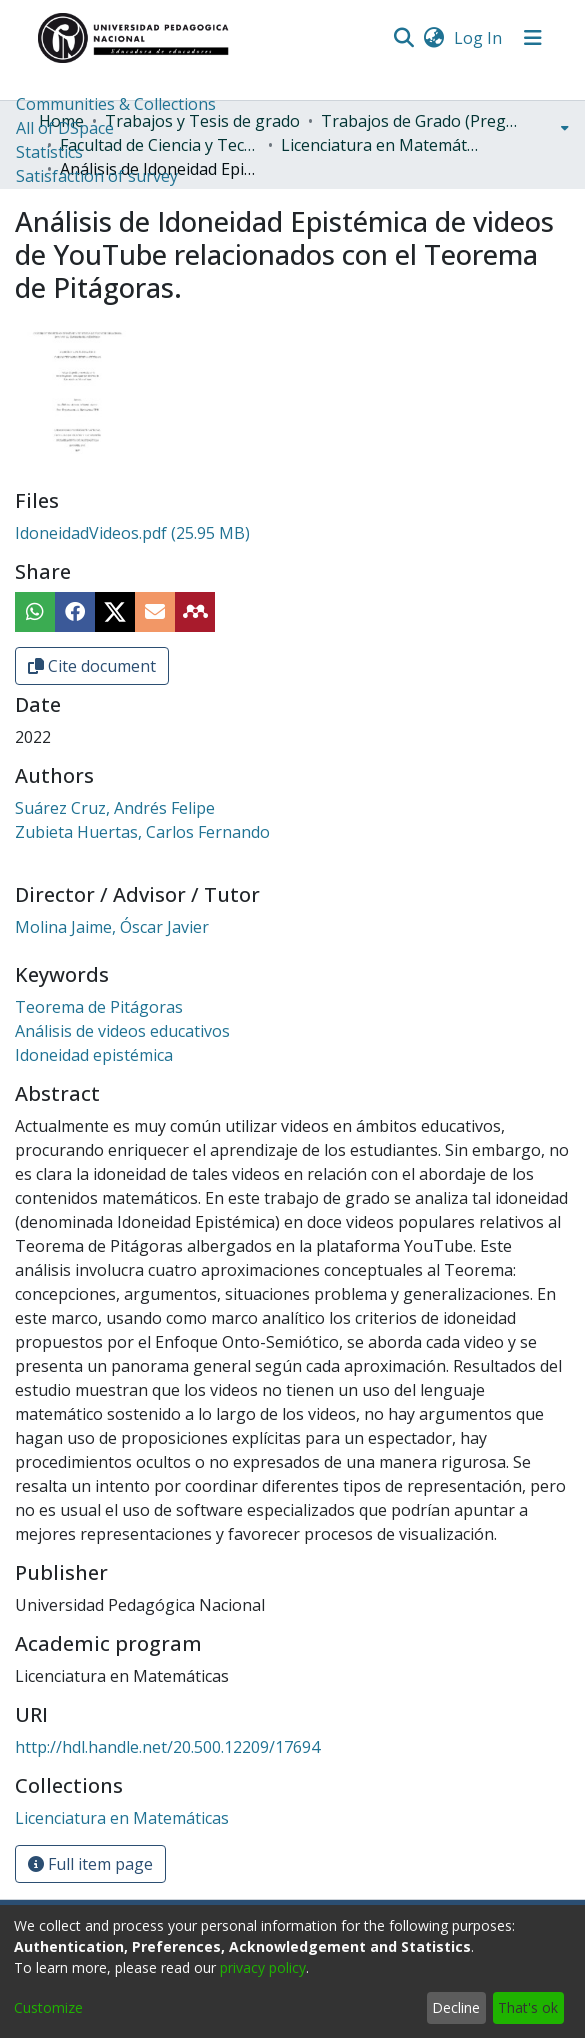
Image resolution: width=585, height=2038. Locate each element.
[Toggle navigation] (533, 38)
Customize (48, 2007)
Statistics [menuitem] (49, 152)
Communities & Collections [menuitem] (116, 104)
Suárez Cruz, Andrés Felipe (115, 808)
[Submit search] (404, 38)
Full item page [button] (90, 1864)
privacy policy (263, 1967)
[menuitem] (434, 38)
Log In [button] (479, 38)
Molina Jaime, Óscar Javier (112, 927)
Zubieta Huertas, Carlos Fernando (142, 832)
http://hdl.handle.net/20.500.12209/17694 (167, 1747)
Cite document (92, 666)
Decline (456, 2007)
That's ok (528, 2007)
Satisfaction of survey (97, 176)
